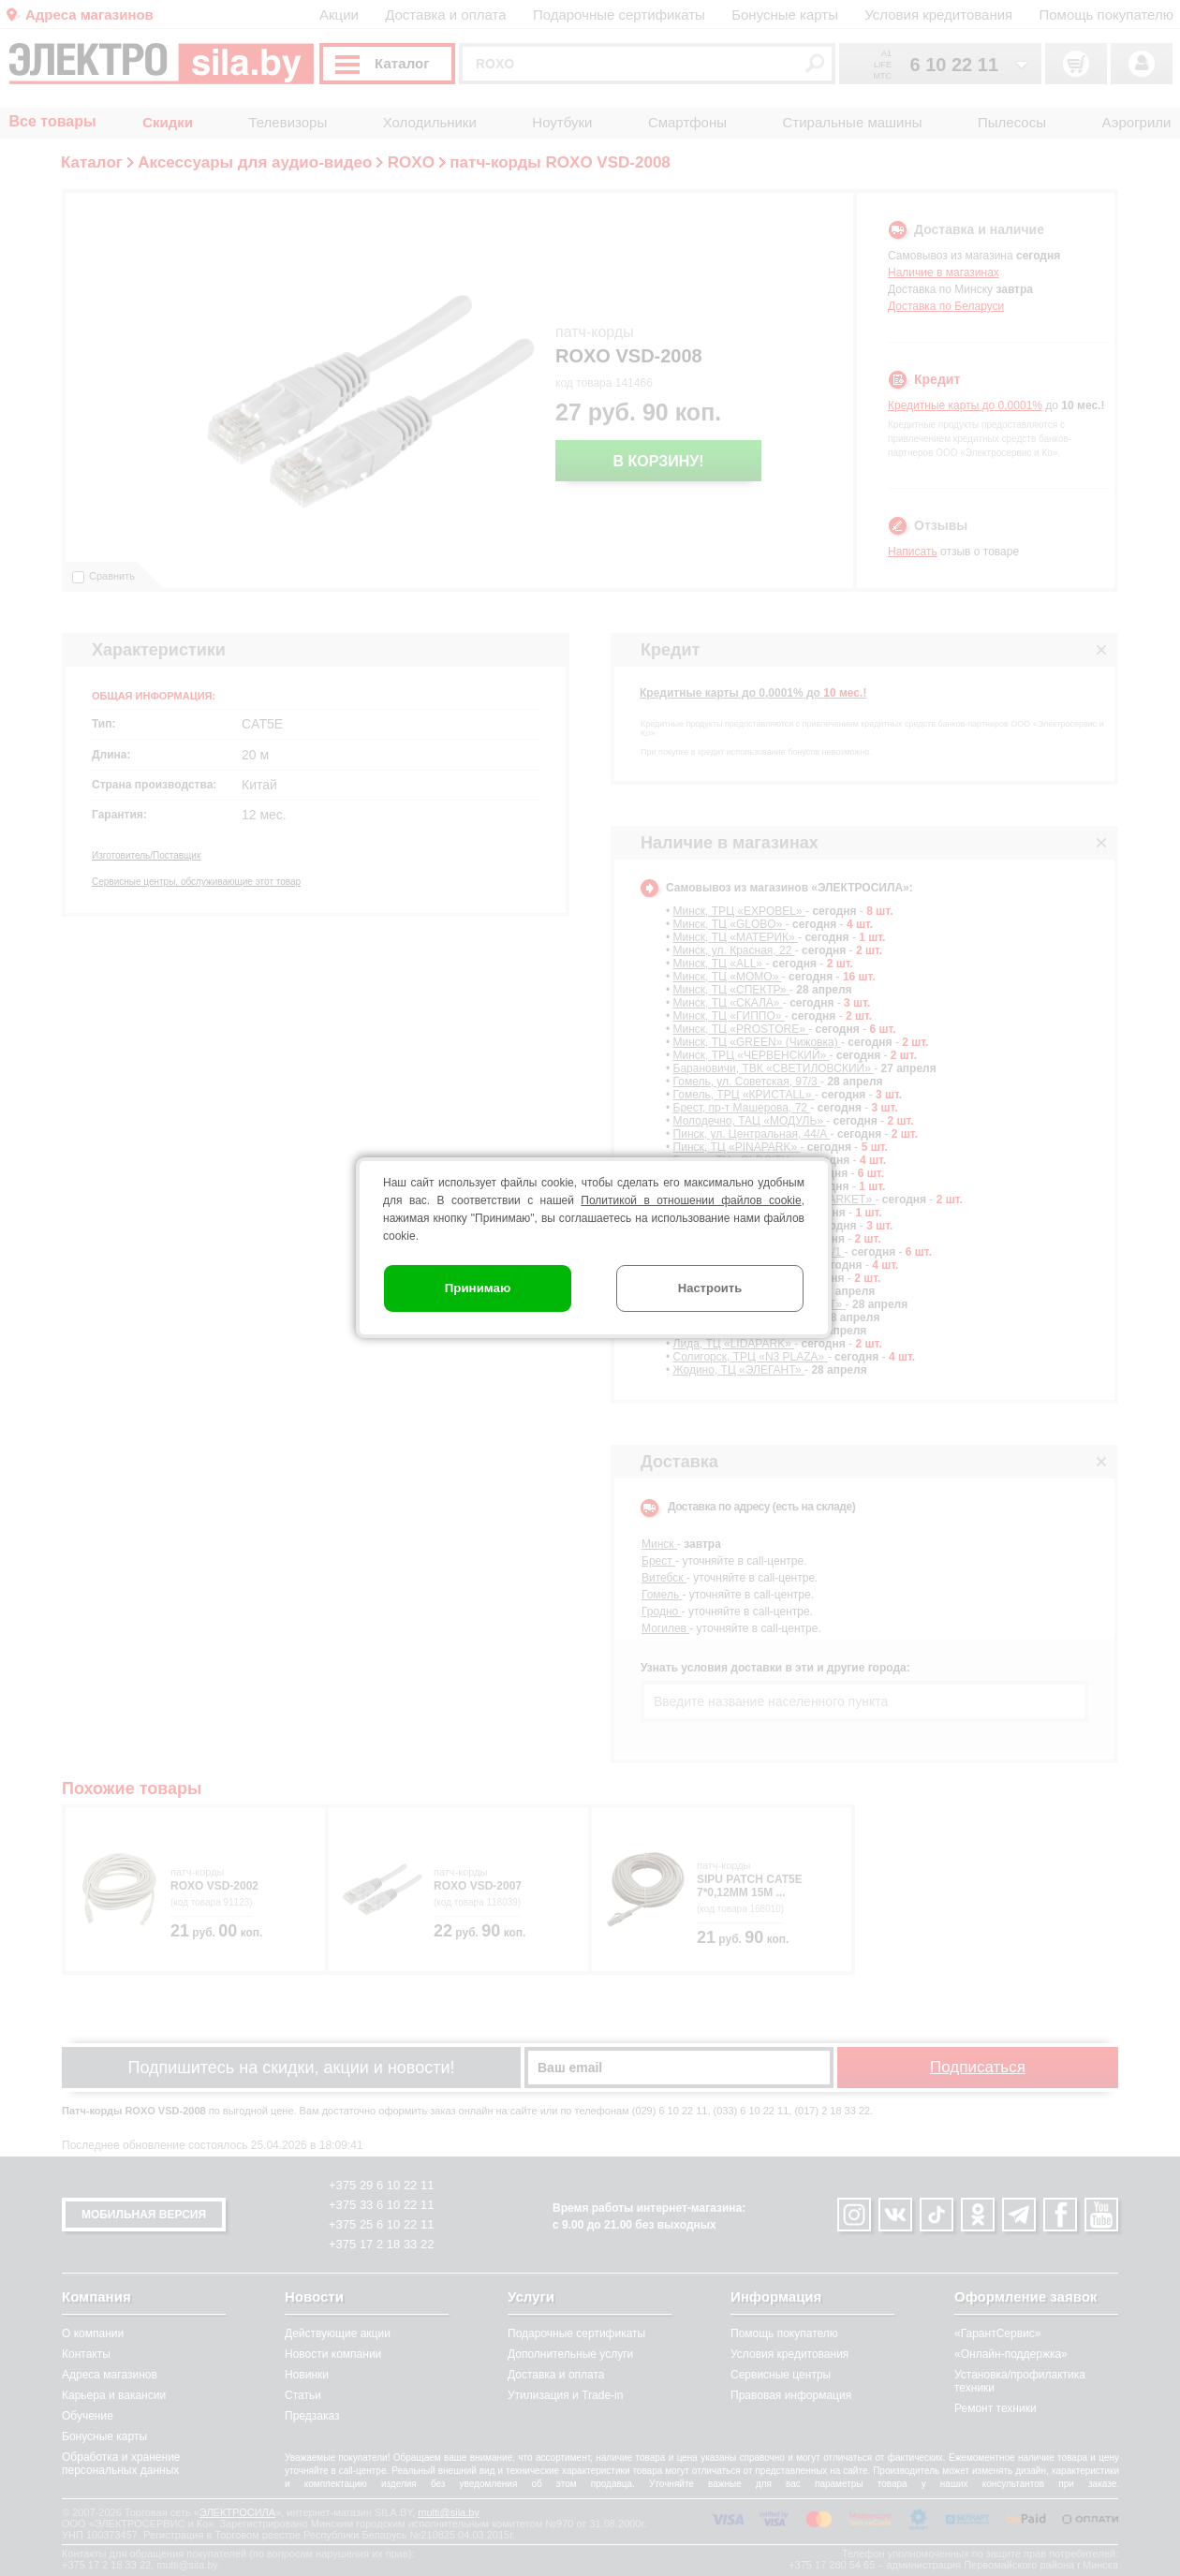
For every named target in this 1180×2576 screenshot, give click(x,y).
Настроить (710, 1288)
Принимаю (478, 1288)
